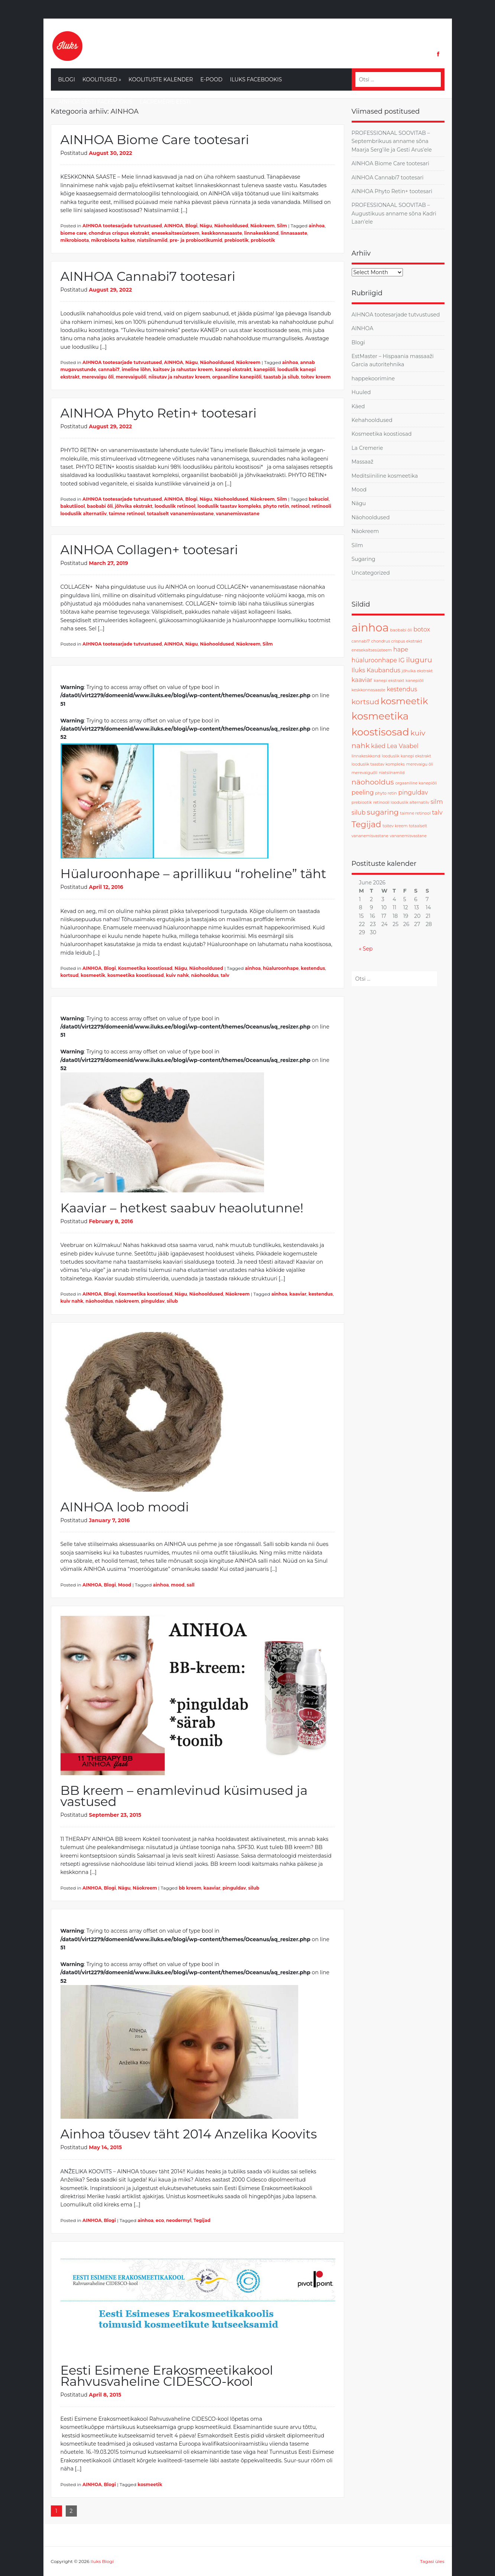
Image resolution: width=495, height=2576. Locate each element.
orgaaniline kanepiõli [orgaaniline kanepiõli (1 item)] (416, 783)
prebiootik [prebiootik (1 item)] (362, 802)
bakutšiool (73, 506)
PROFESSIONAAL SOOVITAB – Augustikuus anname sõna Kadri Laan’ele (394, 213)
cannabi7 (109, 369)
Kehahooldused (372, 420)
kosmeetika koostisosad (135, 975)
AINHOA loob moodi (125, 1507)
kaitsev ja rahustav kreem (183, 369)
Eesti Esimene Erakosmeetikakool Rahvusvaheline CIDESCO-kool (167, 2375)
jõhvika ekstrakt (133, 506)
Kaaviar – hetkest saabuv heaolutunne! (182, 1208)
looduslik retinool (174, 506)
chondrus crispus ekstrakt (119, 233)
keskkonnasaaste (222, 233)
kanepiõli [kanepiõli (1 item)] (415, 680)
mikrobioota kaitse (113, 240)
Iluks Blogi (102, 2561)
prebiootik (236, 240)
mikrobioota (75, 240)
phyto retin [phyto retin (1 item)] (386, 793)
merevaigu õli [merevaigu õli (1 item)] (419, 764)
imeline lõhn (136, 369)
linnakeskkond (261, 233)
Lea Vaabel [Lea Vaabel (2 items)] (403, 746)
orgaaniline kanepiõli (236, 377)
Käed (358, 406)
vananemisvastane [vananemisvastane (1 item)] (408, 836)
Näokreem (262, 225)
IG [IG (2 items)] (401, 660)
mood (178, 1585)
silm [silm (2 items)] (436, 801)
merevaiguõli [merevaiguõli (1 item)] (365, 772)
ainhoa (317, 225)
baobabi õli (100, 506)
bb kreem (190, 1888)
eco (160, 2220)
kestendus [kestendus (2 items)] (402, 689)
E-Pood (212, 79)
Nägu (205, 225)
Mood (124, 1585)
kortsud (70, 975)
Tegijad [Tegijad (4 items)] (366, 824)
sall (191, 1585)
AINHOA (173, 225)
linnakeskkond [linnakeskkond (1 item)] (366, 756)
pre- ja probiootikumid (196, 240)
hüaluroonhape (281, 968)
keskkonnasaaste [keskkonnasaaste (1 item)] (368, 690)
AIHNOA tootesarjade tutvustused (122, 225)
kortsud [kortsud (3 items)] (365, 701)
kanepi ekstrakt (233, 369)
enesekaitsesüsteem (175, 233)
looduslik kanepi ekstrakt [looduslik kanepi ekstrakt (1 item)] (406, 756)
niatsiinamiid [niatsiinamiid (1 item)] (391, 772)
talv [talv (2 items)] (437, 812)
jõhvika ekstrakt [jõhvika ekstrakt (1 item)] (417, 671)
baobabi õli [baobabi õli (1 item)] (401, 630)
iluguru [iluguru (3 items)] (419, 659)
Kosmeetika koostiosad (145, 968)
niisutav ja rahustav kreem (179, 377)
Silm (282, 225)
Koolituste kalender (160, 79)
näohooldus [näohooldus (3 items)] (373, 781)
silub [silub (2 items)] (359, 812)
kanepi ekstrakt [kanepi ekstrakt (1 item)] (389, 680)
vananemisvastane (237, 513)
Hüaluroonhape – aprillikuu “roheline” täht (193, 873)
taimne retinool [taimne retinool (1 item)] (415, 813)
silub (172, 1301)
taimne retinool (127, 513)
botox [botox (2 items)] (421, 629)
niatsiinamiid (152, 240)
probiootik (263, 240)
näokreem (127, 1301)
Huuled (361, 392)
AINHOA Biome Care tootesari (155, 139)
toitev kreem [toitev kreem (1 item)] (394, 826)
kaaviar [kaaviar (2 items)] (362, 679)
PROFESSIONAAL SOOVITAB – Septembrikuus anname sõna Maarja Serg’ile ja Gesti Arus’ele (392, 141)
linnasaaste (294, 233)
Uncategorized (371, 572)
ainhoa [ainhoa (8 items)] (370, 627)
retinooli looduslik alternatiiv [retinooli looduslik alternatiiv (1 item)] (401, 802)
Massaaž (363, 461)
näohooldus (204, 975)
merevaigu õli (98, 377)
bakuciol (319, 499)
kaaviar (297, 1294)
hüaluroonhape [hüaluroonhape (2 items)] (374, 660)
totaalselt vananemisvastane (180, 513)
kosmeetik (93, 975)
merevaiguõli (131, 377)
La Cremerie (367, 448)
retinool (300, 506)
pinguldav (153, 1301)
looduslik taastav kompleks (229, 506)
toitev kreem (315, 377)
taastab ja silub (281, 377)
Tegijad (202, 2220)
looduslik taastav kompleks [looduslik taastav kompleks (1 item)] (378, 764)
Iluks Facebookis (256, 79)
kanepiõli (264, 369)
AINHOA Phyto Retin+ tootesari (159, 413)
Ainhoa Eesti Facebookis (95, 101)
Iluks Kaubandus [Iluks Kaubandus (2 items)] (376, 670)
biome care (74, 233)
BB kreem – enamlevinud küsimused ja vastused (184, 1796)
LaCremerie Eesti (165, 101)
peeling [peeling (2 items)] (363, 792)
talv (225, 975)
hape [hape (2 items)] (400, 649)
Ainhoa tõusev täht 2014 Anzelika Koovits (189, 2134)
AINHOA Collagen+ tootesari (149, 550)
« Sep (366, 948)
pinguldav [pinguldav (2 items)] (413, 792)
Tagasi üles (432, 2561)
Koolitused (101, 79)
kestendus (313, 968)
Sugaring (363, 559)
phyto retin (276, 506)
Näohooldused (231, 225)
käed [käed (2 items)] (378, 746)
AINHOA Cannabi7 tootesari (148, 276)
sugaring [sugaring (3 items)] (383, 812)
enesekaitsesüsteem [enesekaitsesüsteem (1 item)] (372, 650)
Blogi (66, 79)
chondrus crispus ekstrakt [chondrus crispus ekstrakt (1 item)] (396, 641)
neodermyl (178, 2220)
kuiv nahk (177, 975)
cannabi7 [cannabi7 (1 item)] (361, 641)
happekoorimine (373, 378)
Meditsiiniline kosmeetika (385, 475)
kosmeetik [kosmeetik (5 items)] (404, 700)
